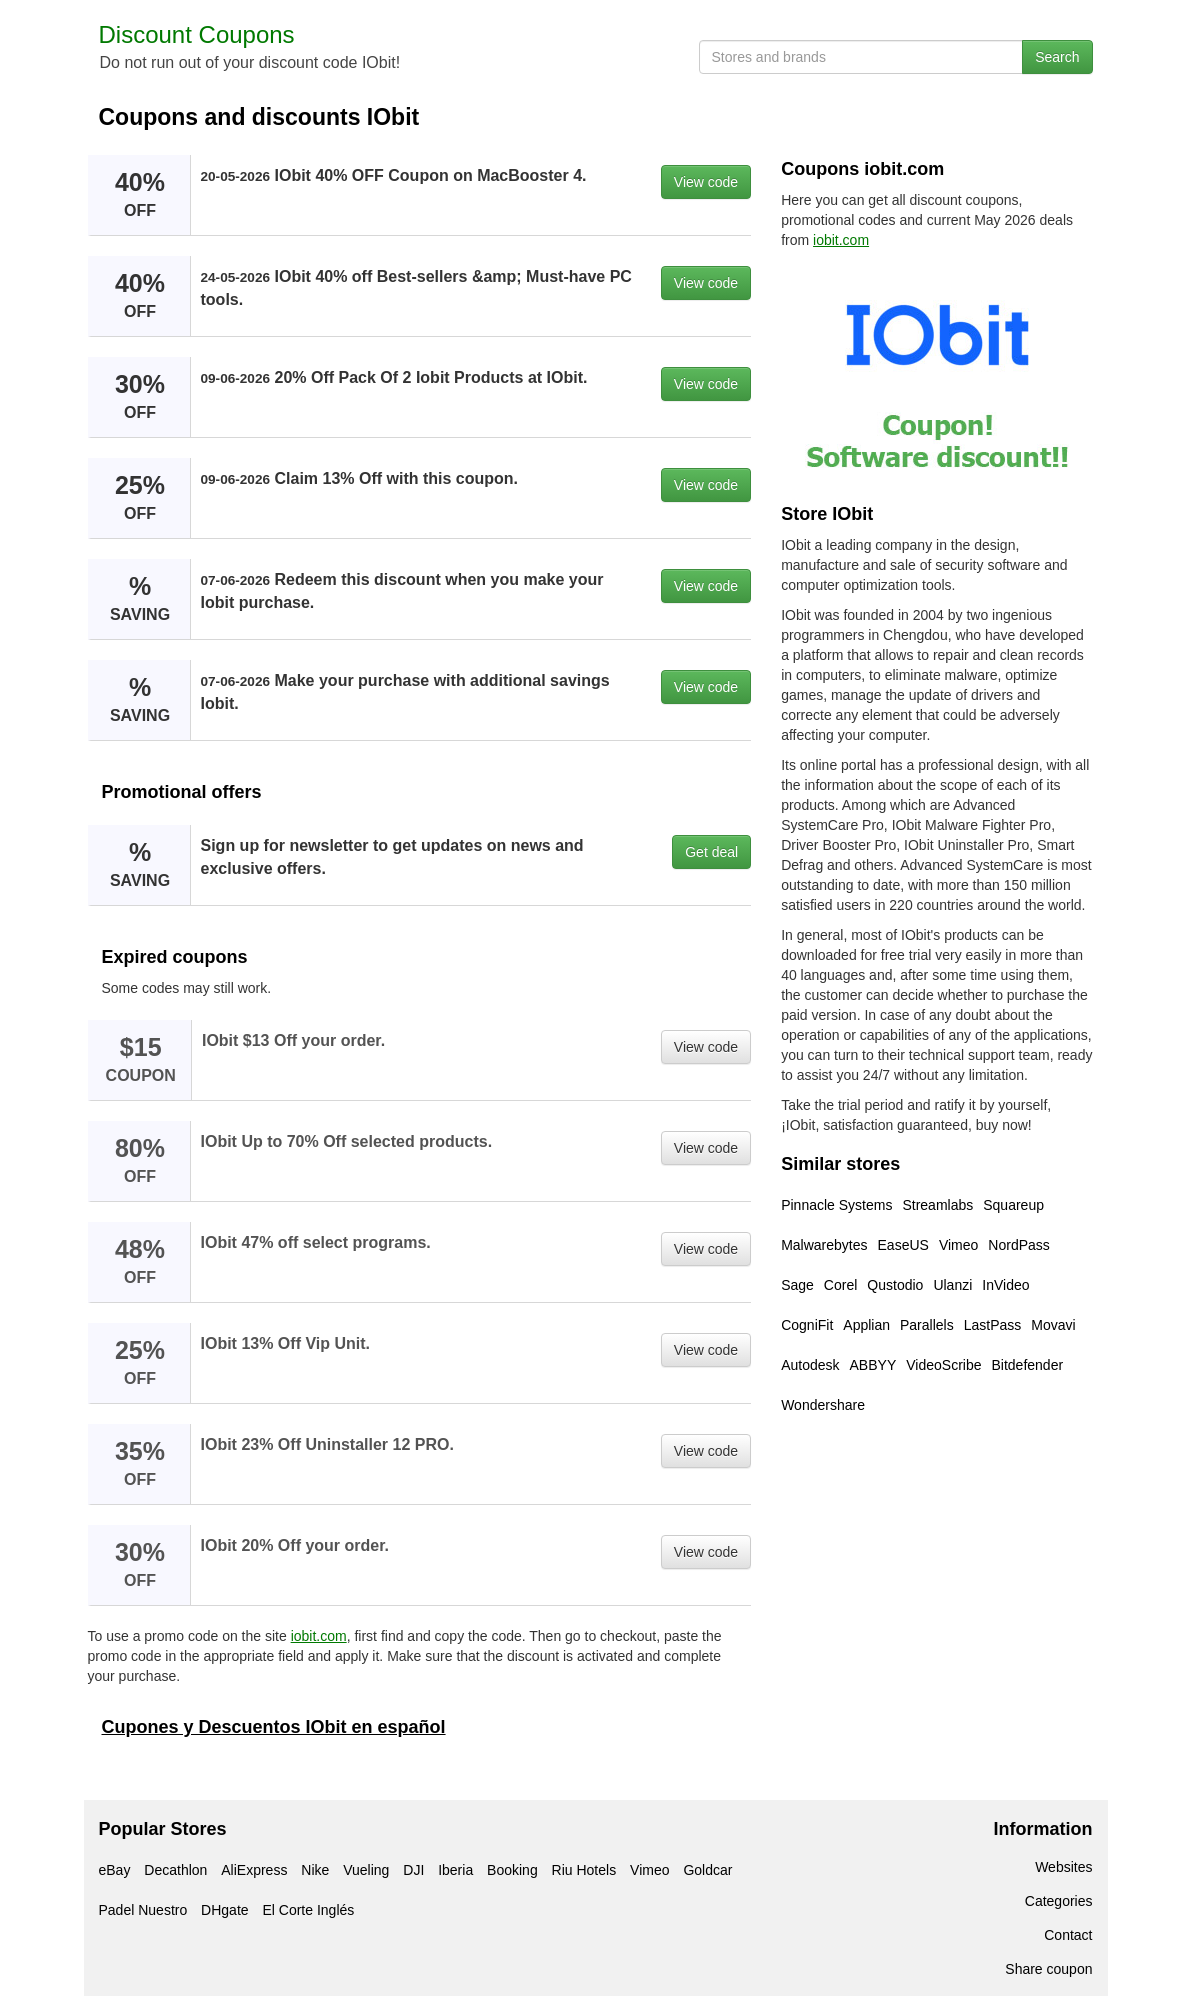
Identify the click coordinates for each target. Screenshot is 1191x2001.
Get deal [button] (711, 852)
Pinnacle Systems (836, 1205)
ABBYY (873, 1365)
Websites (1063, 1867)
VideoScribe (943, 1365)
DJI (413, 1870)
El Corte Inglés (308, 1910)
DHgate (224, 1910)
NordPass (1018, 1245)
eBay (115, 1870)
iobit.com (319, 1636)
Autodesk (810, 1365)
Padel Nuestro (143, 1910)
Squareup (1013, 1205)
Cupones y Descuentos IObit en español (274, 1727)
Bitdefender (1027, 1365)
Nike (315, 1870)
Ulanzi (952, 1285)
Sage (797, 1285)
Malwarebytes (824, 1245)
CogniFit (807, 1325)
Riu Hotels (584, 1870)
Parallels (927, 1325)
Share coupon (1048, 1969)
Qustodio (895, 1285)
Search (1057, 57)
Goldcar (707, 1870)
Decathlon (175, 1870)
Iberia (455, 1870)
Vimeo (958, 1245)
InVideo (1005, 1285)
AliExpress (254, 1870)
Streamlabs (937, 1205)
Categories (1059, 1901)
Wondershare (823, 1405)
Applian (866, 1325)
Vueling (366, 1870)
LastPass (993, 1325)
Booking (512, 1870)
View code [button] (706, 182)
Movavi (1053, 1325)
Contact (1068, 1935)
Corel (840, 1285)
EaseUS (903, 1245)
